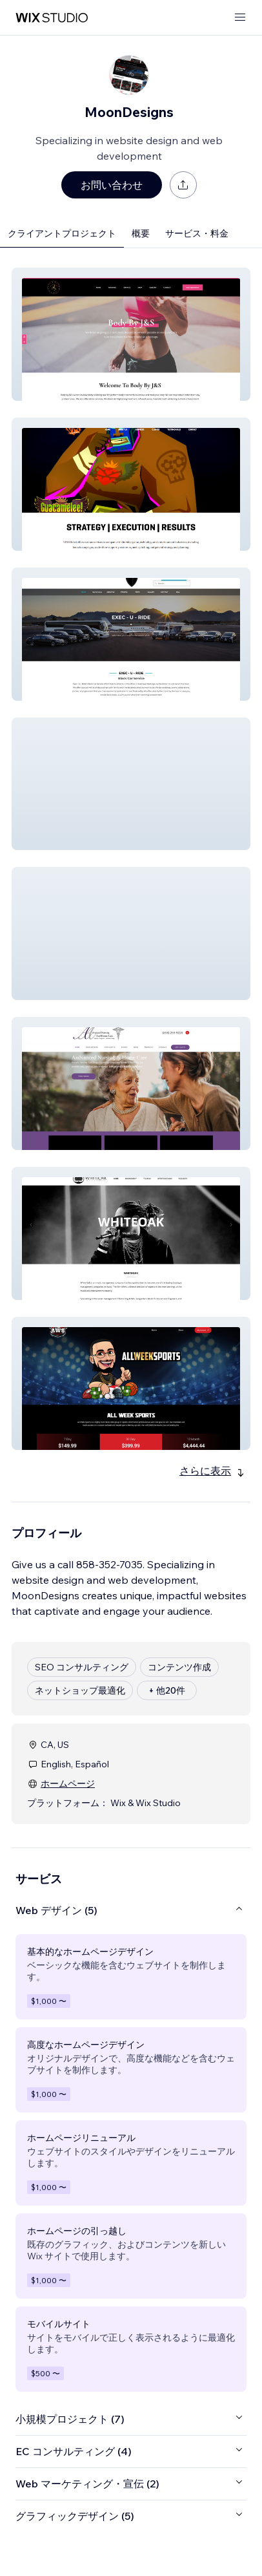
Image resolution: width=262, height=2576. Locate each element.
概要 (141, 233)
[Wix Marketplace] (51, 17)
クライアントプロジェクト (62, 233)
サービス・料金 (196, 233)
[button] (131, 334)
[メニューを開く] (240, 18)
